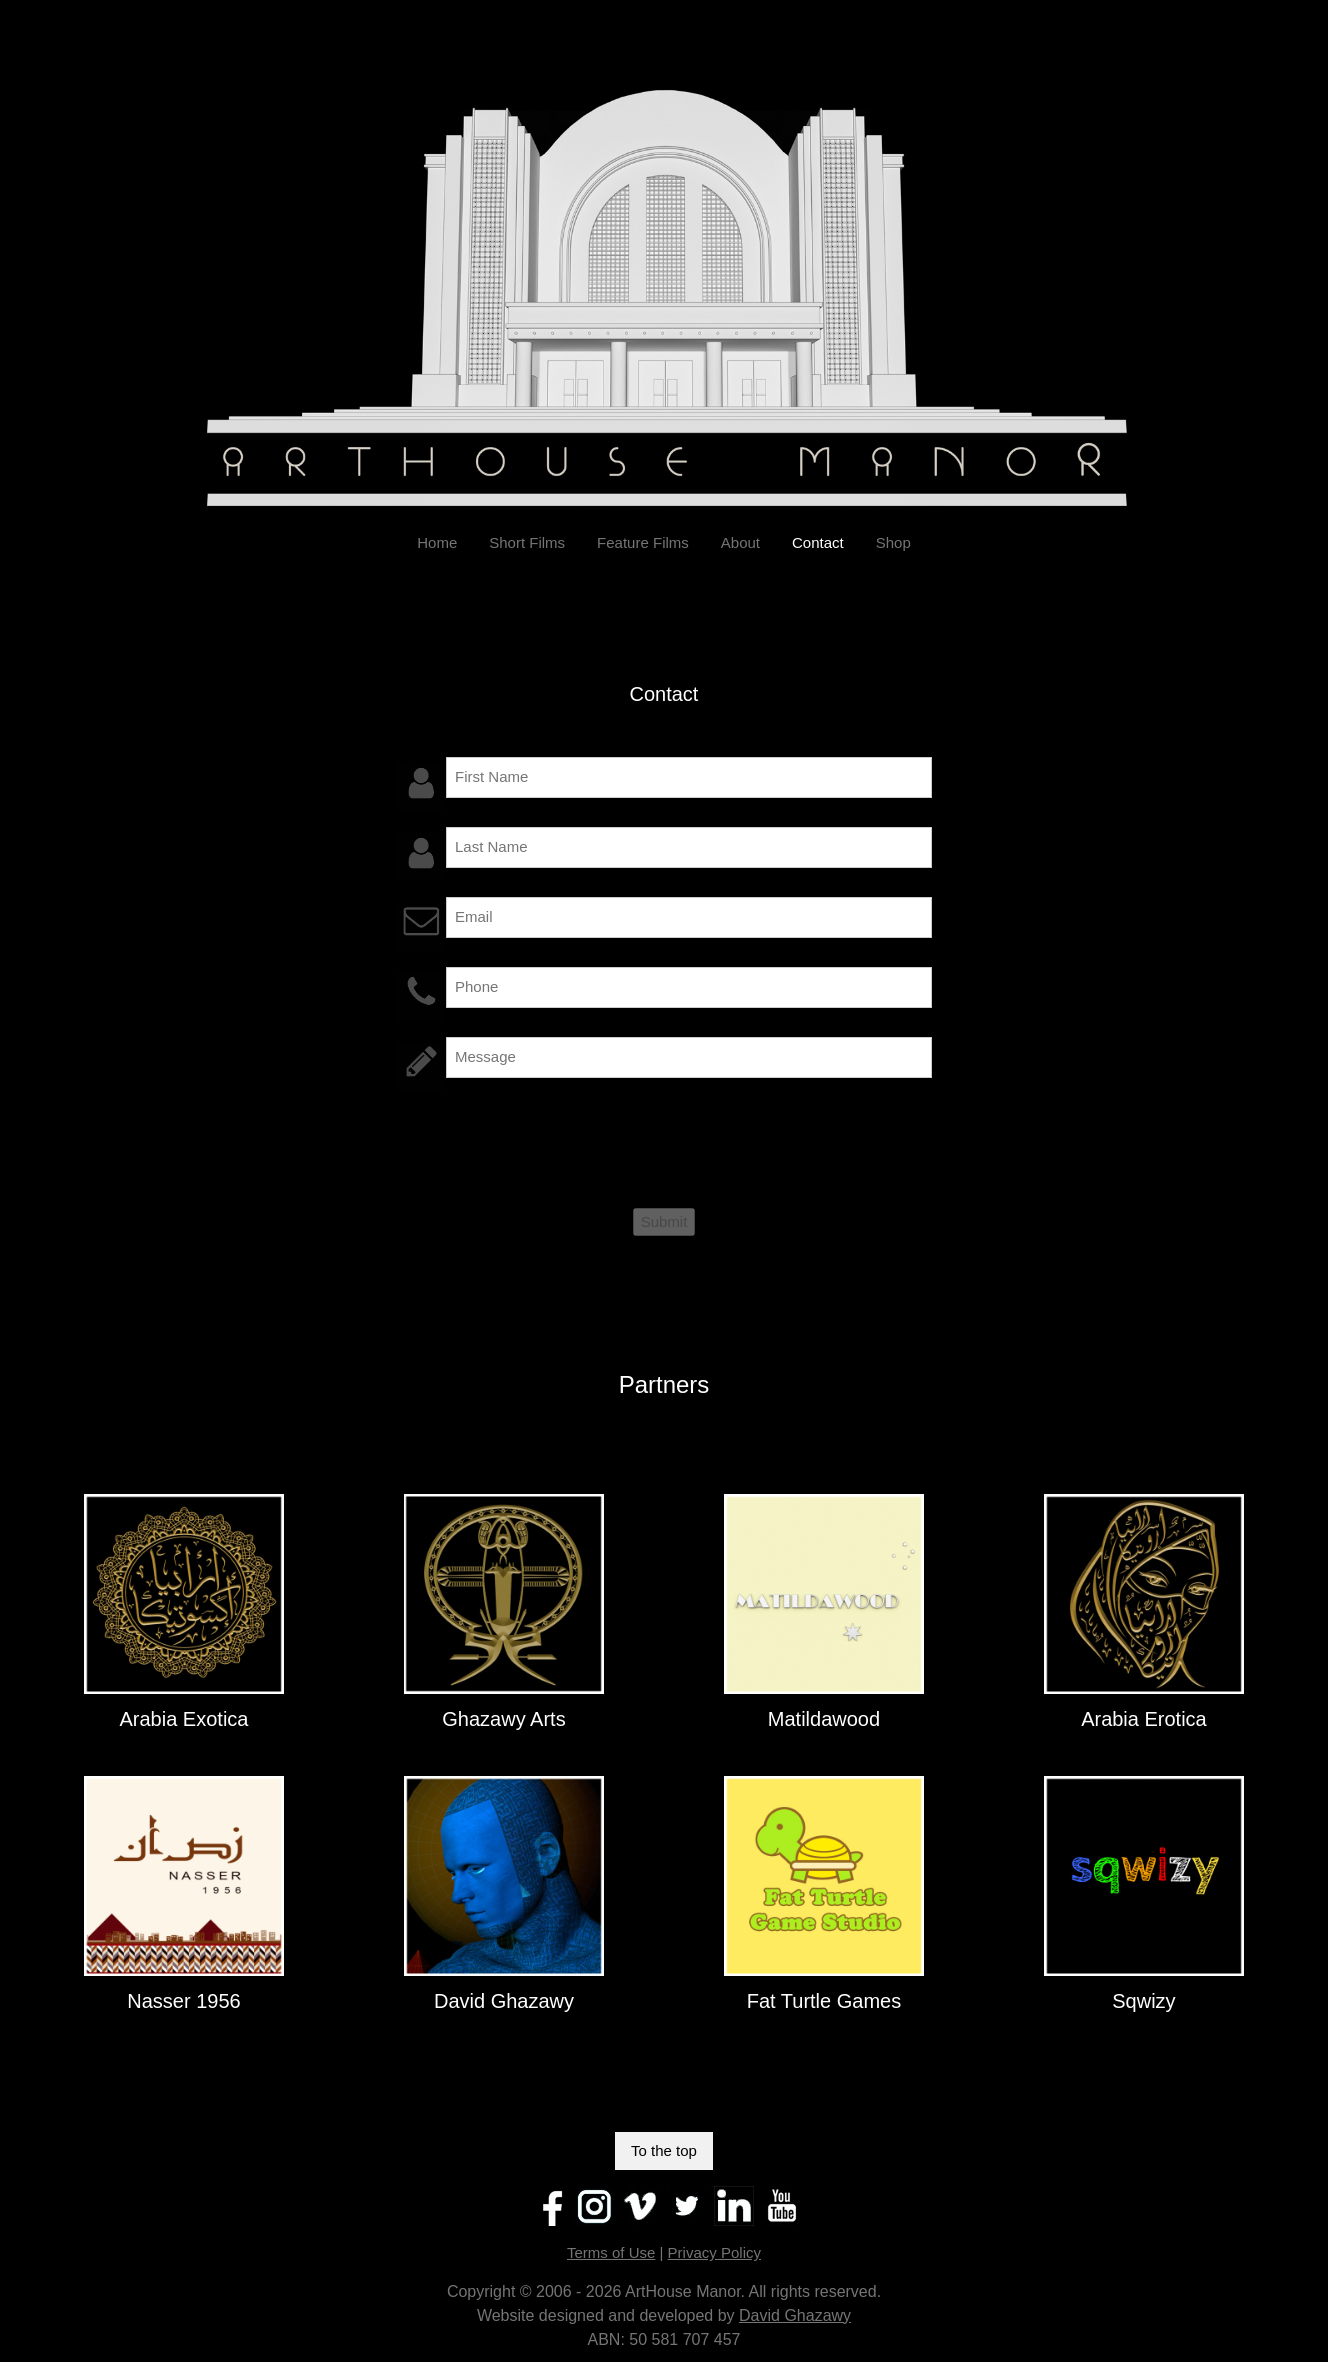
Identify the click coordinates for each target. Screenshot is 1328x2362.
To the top (664, 2150)
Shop (893, 542)
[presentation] (548, 1146)
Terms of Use (611, 2252)
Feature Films (643, 542)
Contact (818, 542)
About (740, 542)
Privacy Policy (714, 2252)
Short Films (527, 542)
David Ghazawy (795, 2315)
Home (437, 542)
